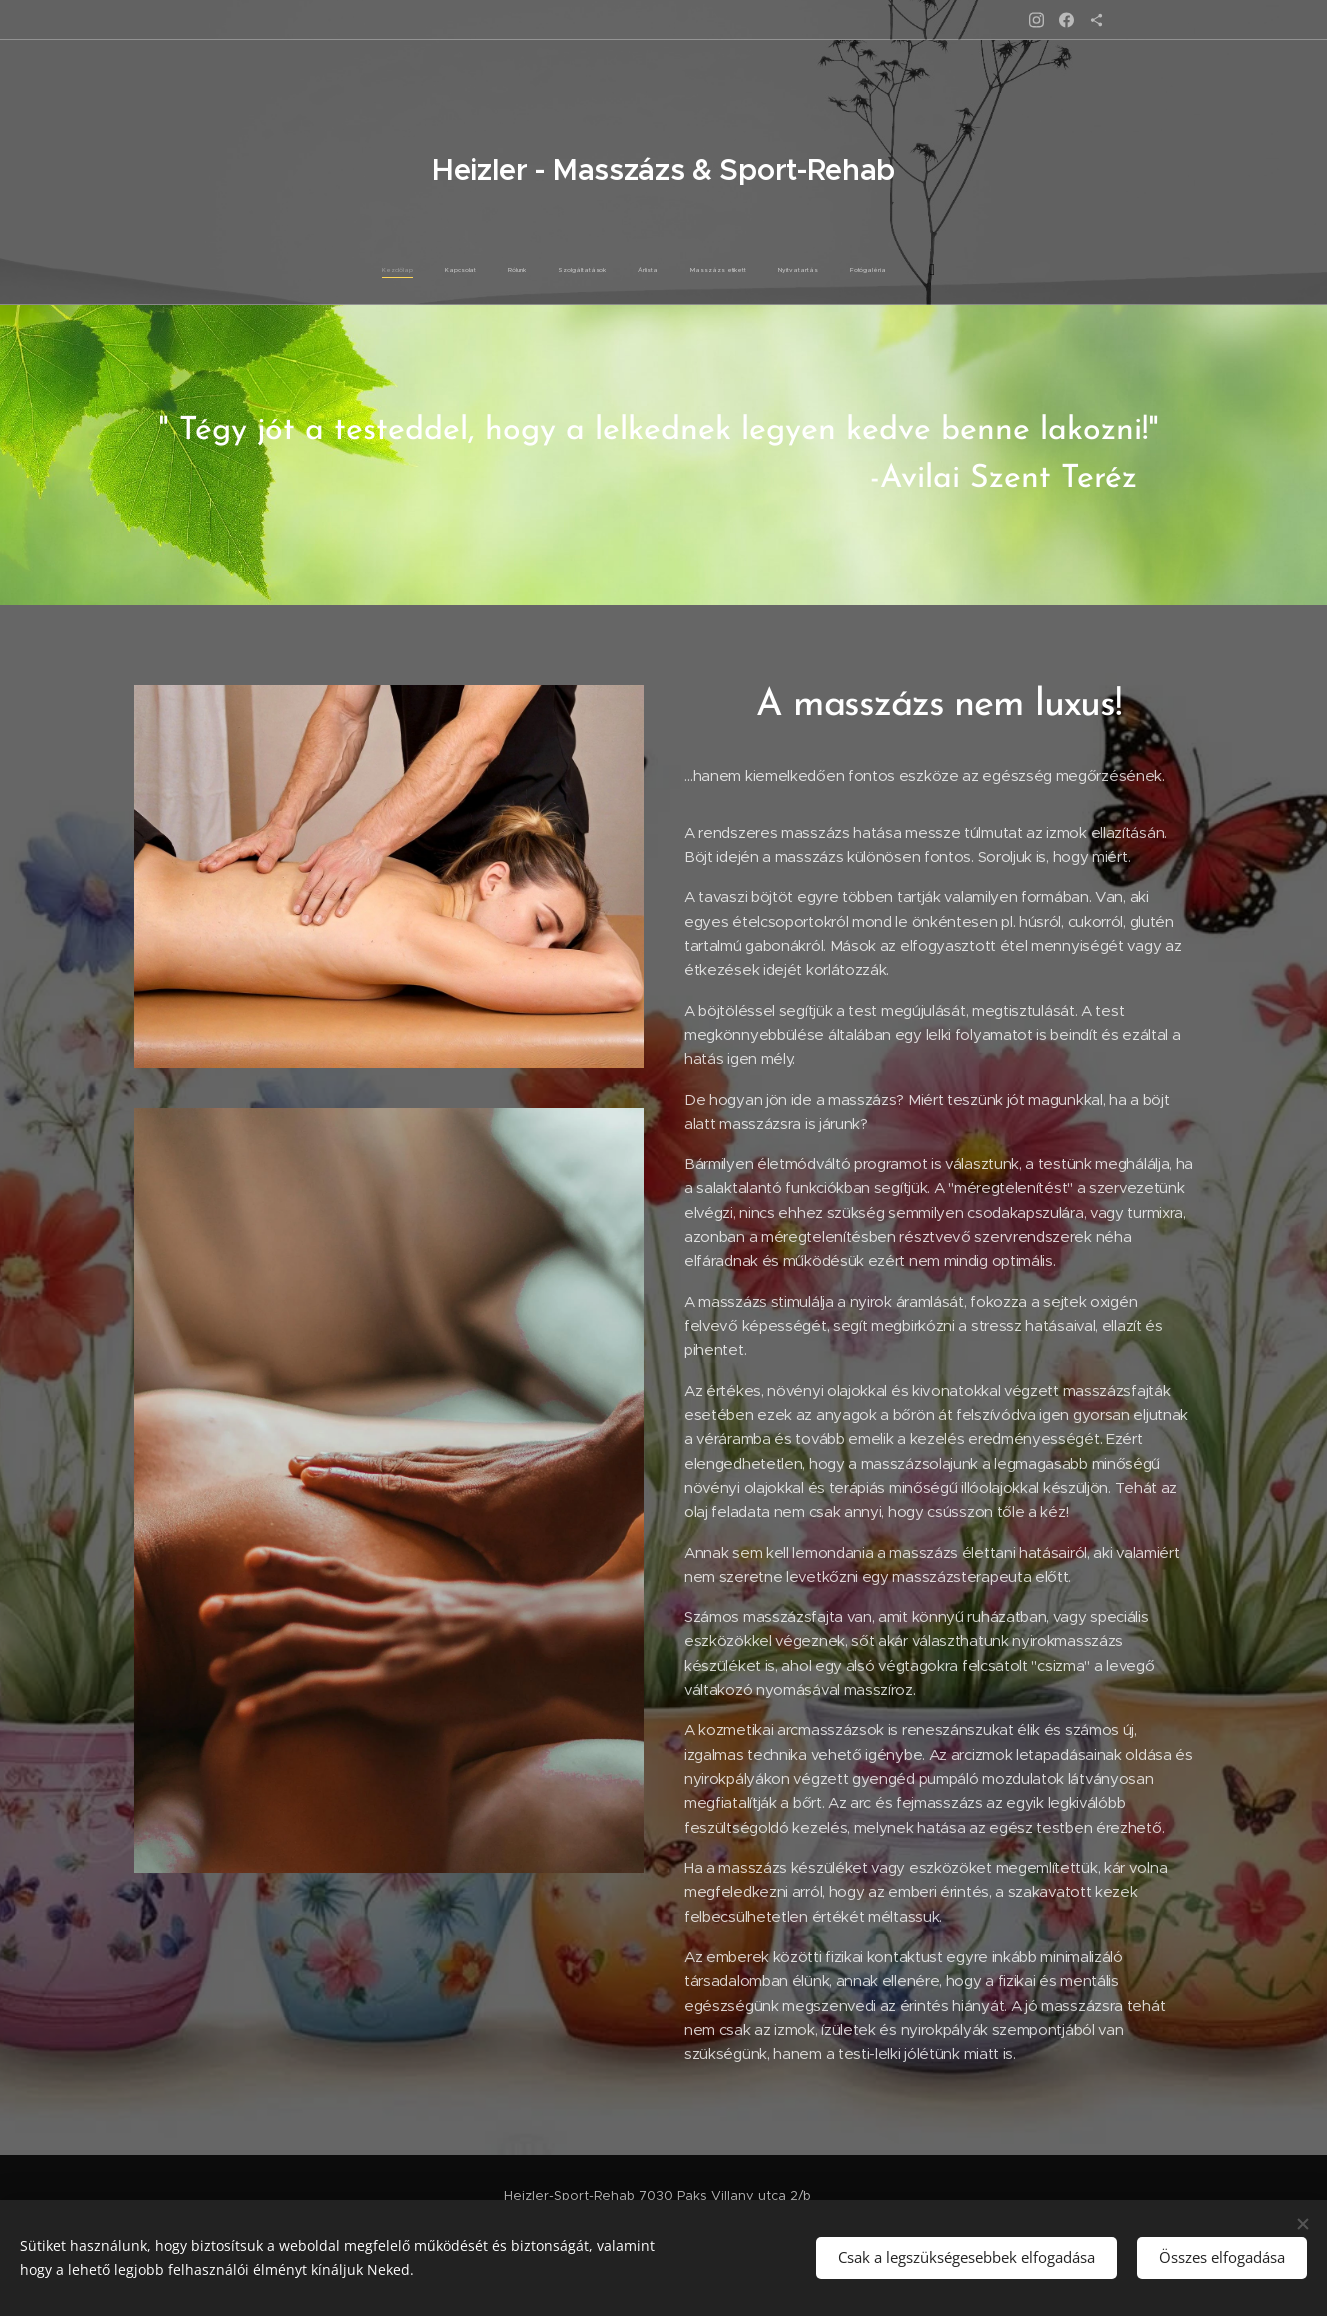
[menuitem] (544, 270)
